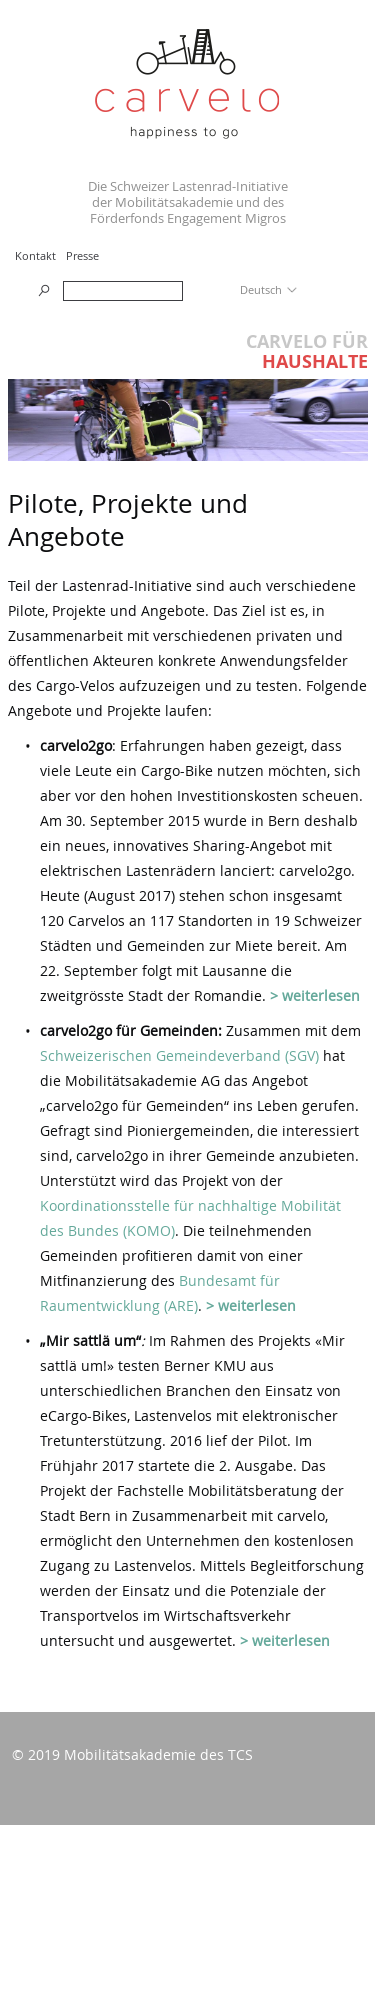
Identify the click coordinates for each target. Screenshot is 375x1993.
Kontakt (35, 255)
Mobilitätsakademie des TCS (158, 1754)
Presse (82, 255)
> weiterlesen (315, 995)
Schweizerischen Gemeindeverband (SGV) (179, 1055)
